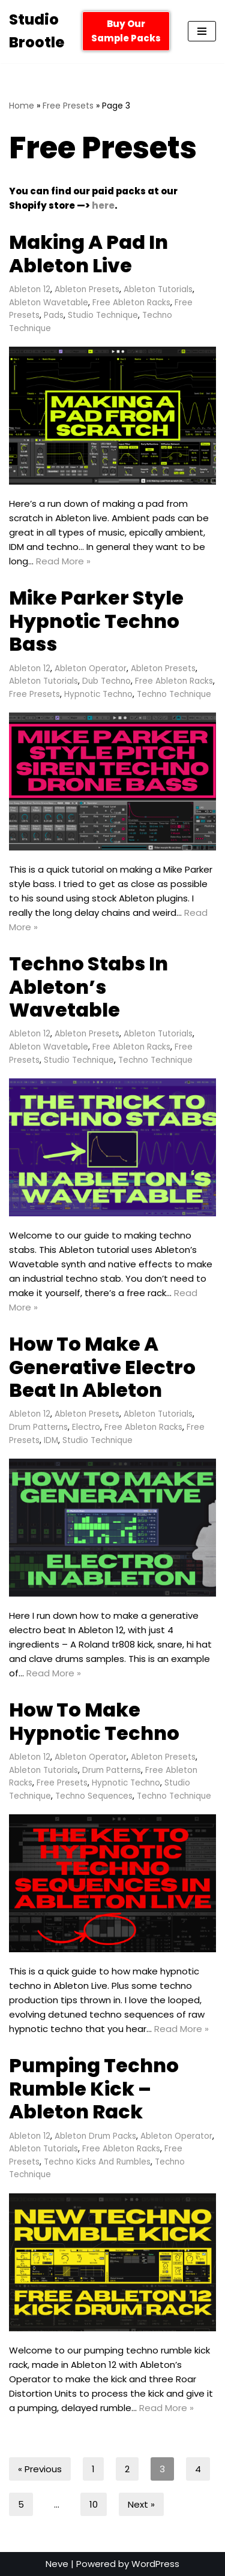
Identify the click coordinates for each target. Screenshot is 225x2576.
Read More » (63, 561)
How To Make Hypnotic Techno (94, 1721)
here (103, 205)
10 (93, 2504)
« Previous (40, 2469)
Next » (141, 2504)
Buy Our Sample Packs (126, 30)
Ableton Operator (91, 668)
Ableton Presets (87, 289)
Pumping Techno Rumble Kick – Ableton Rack (94, 2088)
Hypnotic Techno (98, 694)
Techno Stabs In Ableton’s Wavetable (88, 986)
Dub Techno (106, 681)
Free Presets (68, 106)
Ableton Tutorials (158, 289)
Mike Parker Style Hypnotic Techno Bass (96, 620)
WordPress (155, 2563)
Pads (54, 315)
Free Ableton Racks (131, 302)
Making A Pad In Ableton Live (88, 253)
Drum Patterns (38, 1427)
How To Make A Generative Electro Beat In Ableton (102, 1366)
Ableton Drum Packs (95, 2136)
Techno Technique (174, 694)
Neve (57, 2563)
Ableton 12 (29, 289)
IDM (51, 1440)
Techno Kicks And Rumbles (97, 2162)
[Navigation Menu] (202, 31)
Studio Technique (103, 315)
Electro (86, 1427)
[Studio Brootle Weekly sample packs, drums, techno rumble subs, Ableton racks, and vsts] (36, 31)
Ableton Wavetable (48, 302)
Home (21, 106)
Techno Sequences (94, 1796)
